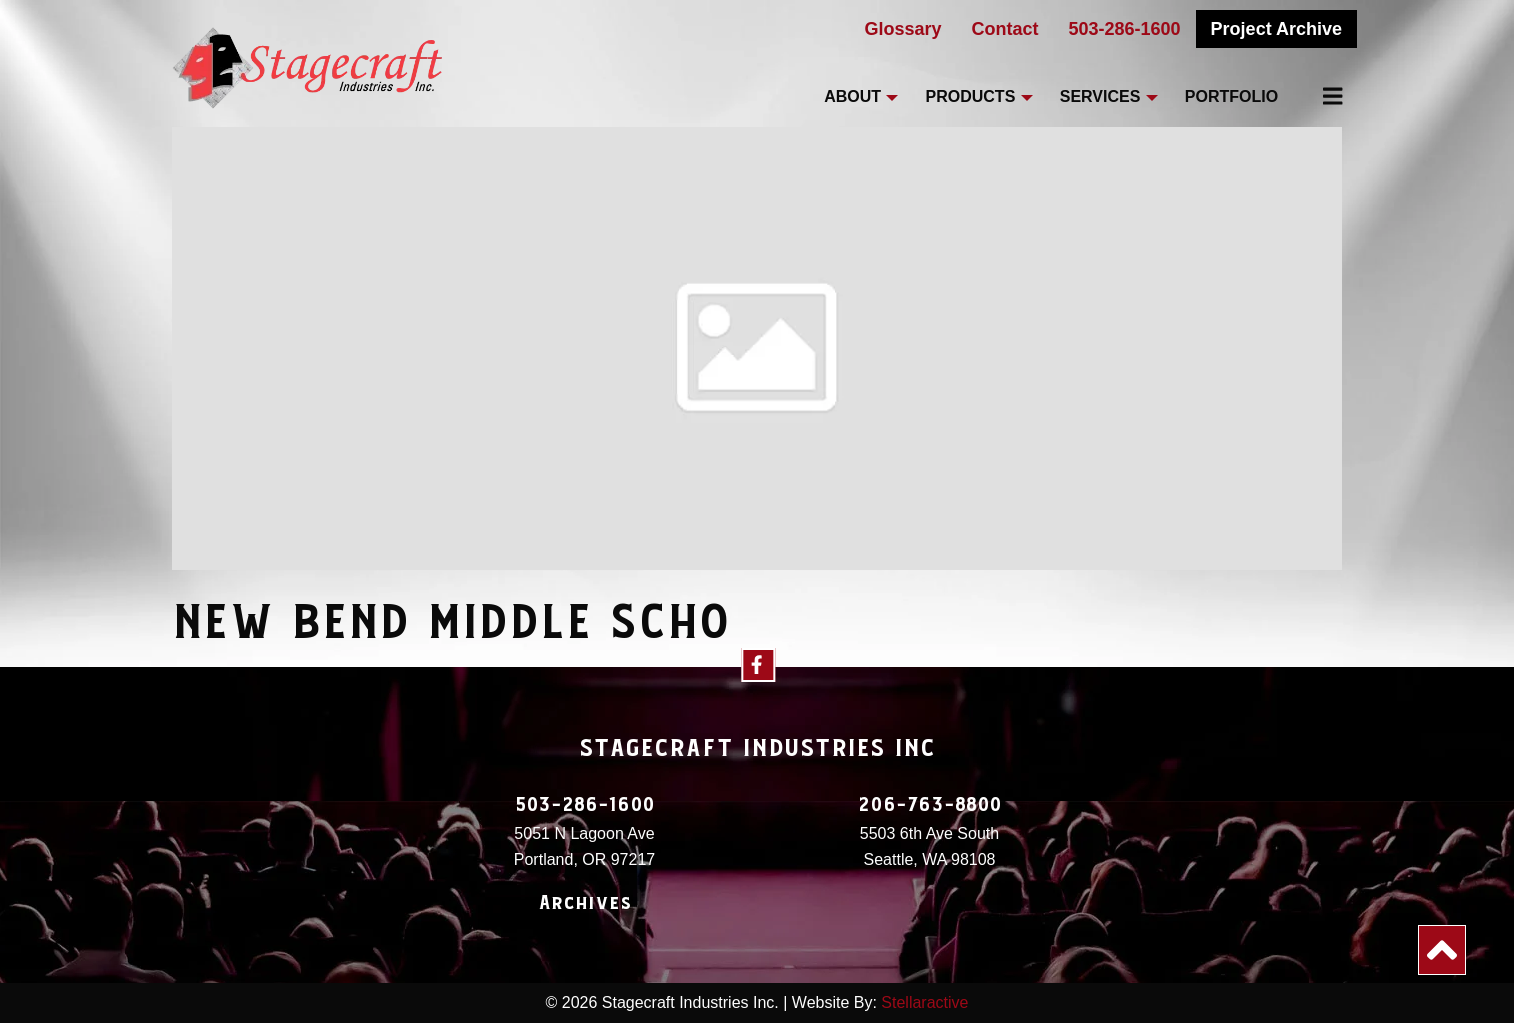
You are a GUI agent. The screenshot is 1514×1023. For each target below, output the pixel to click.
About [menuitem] (852, 96)
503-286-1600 (1125, 29)
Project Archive (1276, 29)
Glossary (902, 29)
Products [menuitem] (971, 96)
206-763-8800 (930, 805)
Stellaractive (924, 1002)
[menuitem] (1321, 96)
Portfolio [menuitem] (1231, 96)
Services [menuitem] (1100, 96)
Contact (1005, 29)
